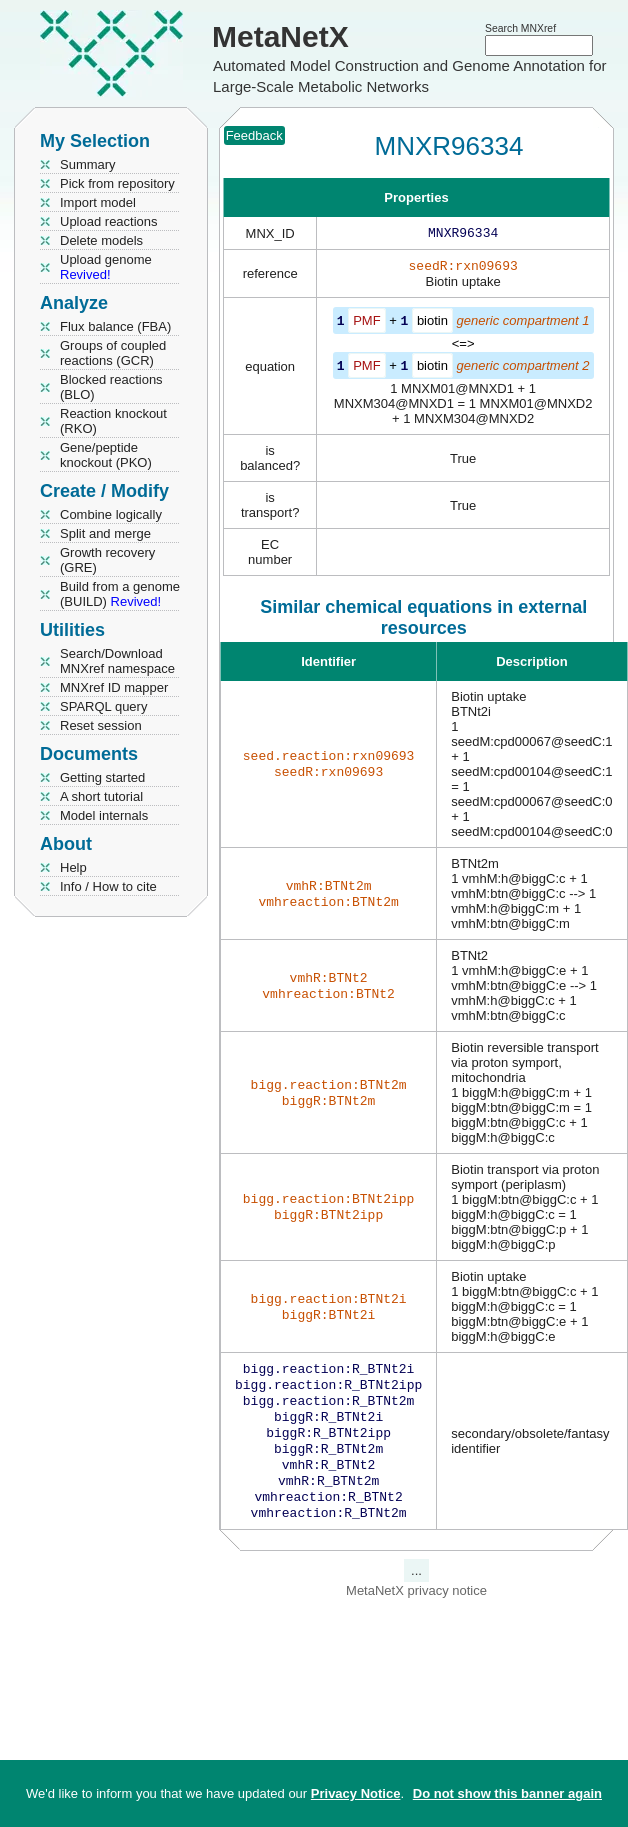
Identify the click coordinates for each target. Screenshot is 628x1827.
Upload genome (106, 267)
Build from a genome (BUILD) (120, 594)
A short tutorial (101, 796)
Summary (88, 164)
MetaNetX (280, 36)
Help (73, 867)
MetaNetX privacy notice (416, 1612)
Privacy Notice (356, 1793)
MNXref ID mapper (114, 687)
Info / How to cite (108, 886)
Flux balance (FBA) (115, 326)
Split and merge (105, 533)
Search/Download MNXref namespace (117, 661)
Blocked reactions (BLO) (111, 387)
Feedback (254, 135)
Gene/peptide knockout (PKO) (106, 455)
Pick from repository (117, 183)
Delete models (101, 240)
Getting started (102, 777)
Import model (98, 202)
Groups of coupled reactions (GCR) (113, 353)
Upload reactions (109, 221)
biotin (432, 324)
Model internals (104, 815)
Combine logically (111, 514)
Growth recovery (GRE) (107, 560)
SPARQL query (103, 706)
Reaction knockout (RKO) (113, 421)
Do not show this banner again (507, 1793)
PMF (366, 324)
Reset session (101, 725)
